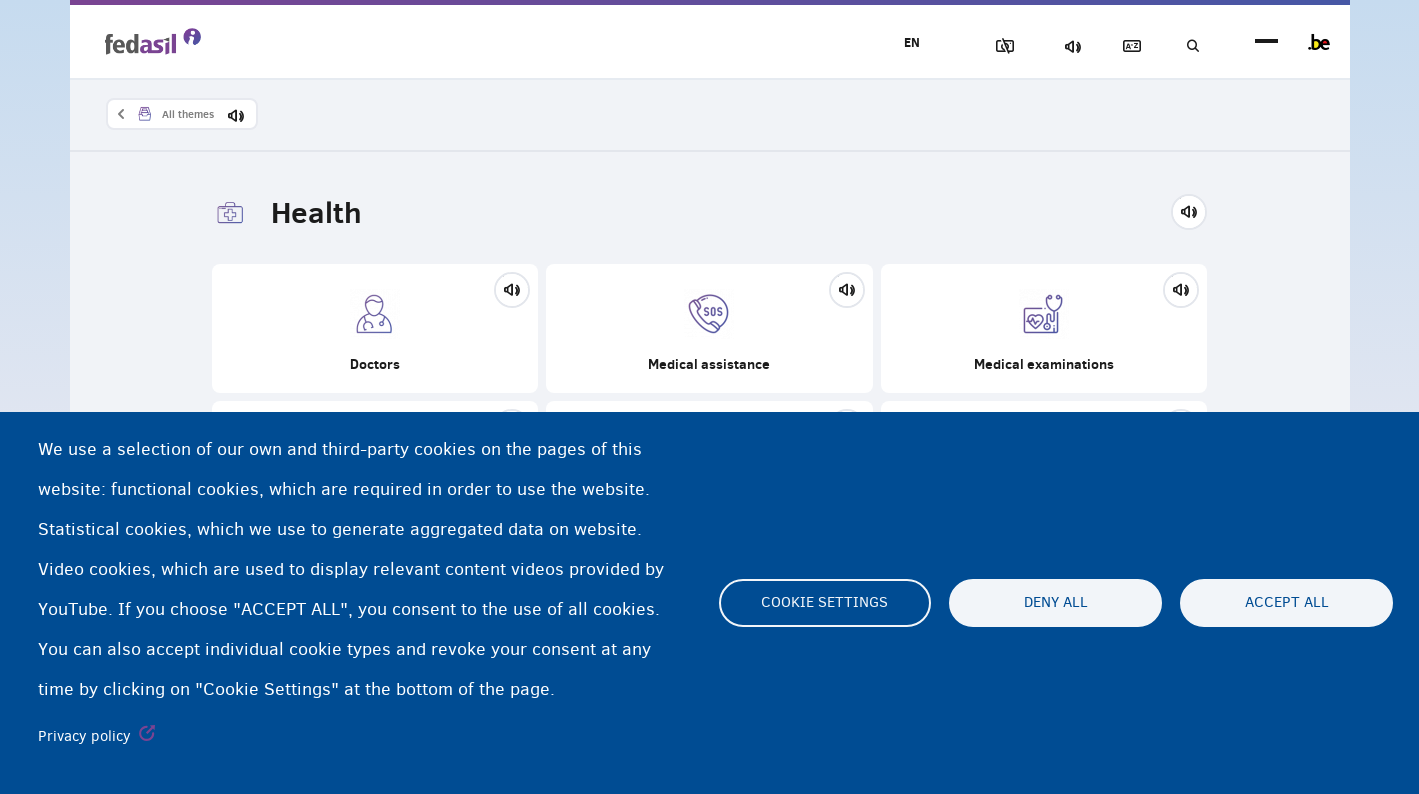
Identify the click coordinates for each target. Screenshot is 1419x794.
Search (1190, 46)
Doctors (375, 330)
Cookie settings (824, 603)
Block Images (981, 46)
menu (1266, 42)
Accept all (1287, 603)
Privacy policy (84, 736)
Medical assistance (709, 330)
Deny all (1056, 603)
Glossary (1120, 46)
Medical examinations (1044, 330)
